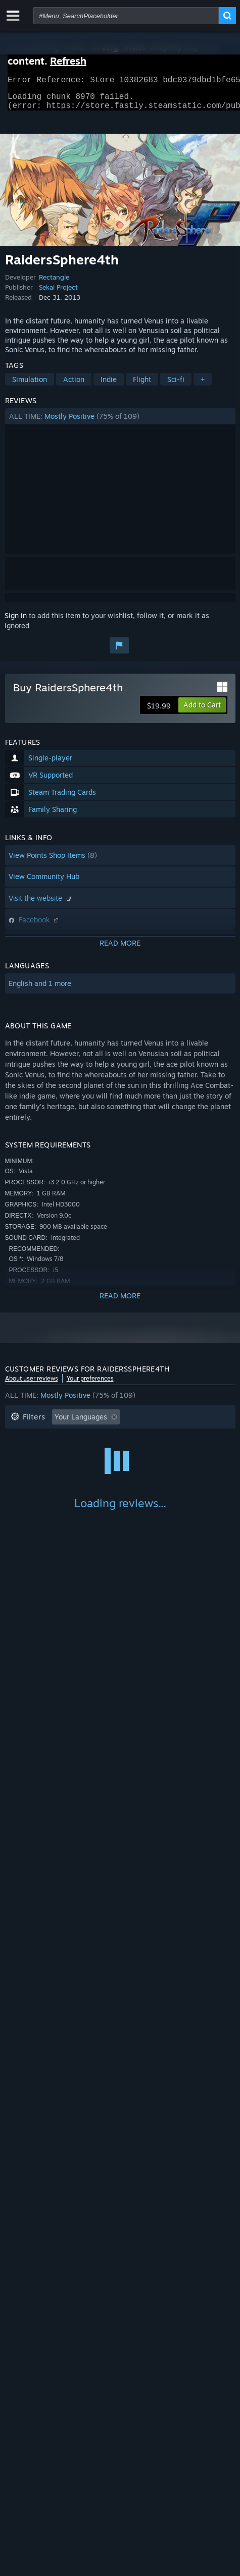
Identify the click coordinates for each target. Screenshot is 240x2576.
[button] (120, 422)
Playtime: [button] (162, 1438)
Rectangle (54, 283)
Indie (109, 385)
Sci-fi (175, 385)
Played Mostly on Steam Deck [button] (60, 1453)
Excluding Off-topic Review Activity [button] (69, 1438)
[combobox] (126, 15)
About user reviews (31, 1384)
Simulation (29, 385)
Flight (142, 385)
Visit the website (41, 904)
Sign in (16, 621)
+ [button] (203, 385)
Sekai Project (58, 293)
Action (73, 385)
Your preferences (90, 1384)
